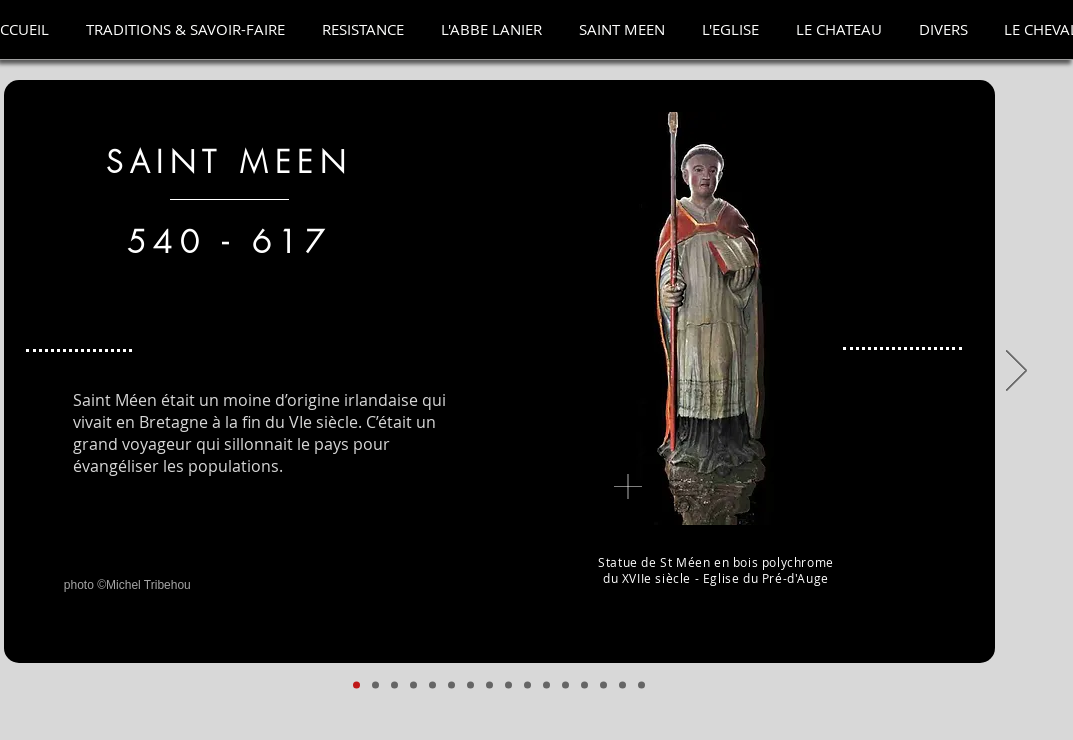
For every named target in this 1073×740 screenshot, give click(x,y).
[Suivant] (1016, 372)
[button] (186, 29)
